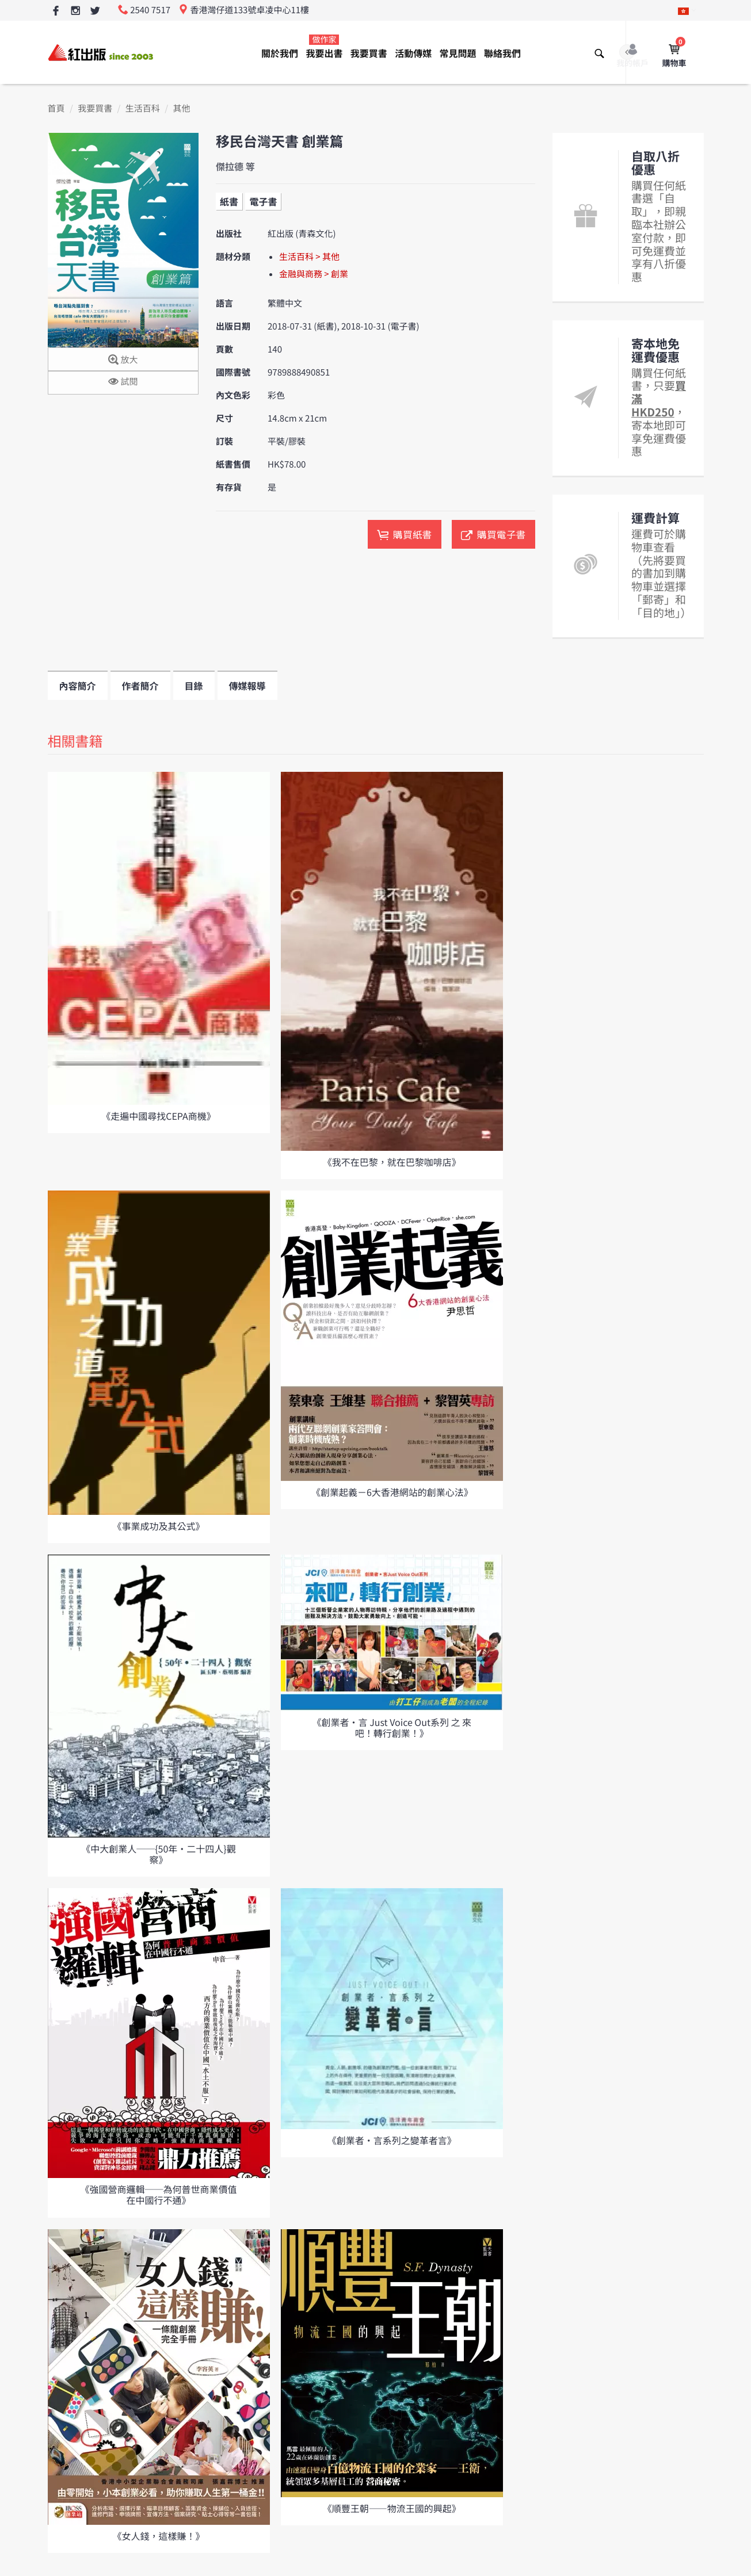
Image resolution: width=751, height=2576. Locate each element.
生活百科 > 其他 (309, 257)
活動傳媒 (413, 53)
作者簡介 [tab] (140, 685)
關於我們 (279, 53)
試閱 (123, 382)
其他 (181, 108)
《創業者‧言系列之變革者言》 (391, 2140)
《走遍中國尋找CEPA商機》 (158, 1116)
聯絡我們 (502, 53)
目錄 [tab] (194, 685)
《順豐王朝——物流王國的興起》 (392, 2508)
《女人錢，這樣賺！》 (158, 2536)
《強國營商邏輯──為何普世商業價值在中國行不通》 (158, 2194)
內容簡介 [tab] (77, 685)
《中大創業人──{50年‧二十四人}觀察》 (158, 1854)
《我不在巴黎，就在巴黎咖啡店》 (392, 1162)
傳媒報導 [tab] (247, 685)
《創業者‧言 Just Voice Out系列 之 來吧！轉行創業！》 (392, 1727)
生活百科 (142, 108)
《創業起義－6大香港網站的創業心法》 (392, 1492)
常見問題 (458, 53)
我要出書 (324, 47)
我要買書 (368, 53)
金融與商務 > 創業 (313, 274)
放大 (123, 360)
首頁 (56, 108)
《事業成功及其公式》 (158, 1526)
